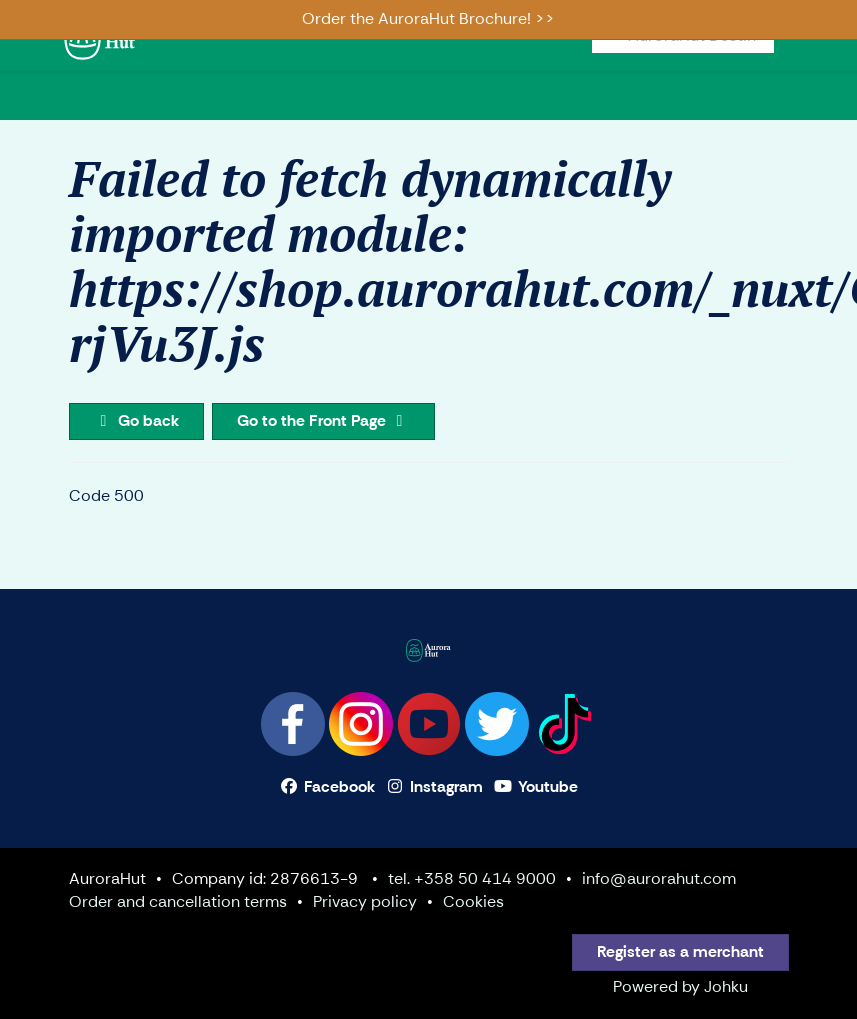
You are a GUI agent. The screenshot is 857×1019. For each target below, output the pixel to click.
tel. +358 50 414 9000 (472, 878)
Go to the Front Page (323, 420)
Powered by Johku (680, 986)
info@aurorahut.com (659, 878)
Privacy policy (365, 901)
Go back (136, 420)
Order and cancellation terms (178, 901)
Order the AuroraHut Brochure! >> (428, 18)
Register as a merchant (680, 951)
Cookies (473, 901)
